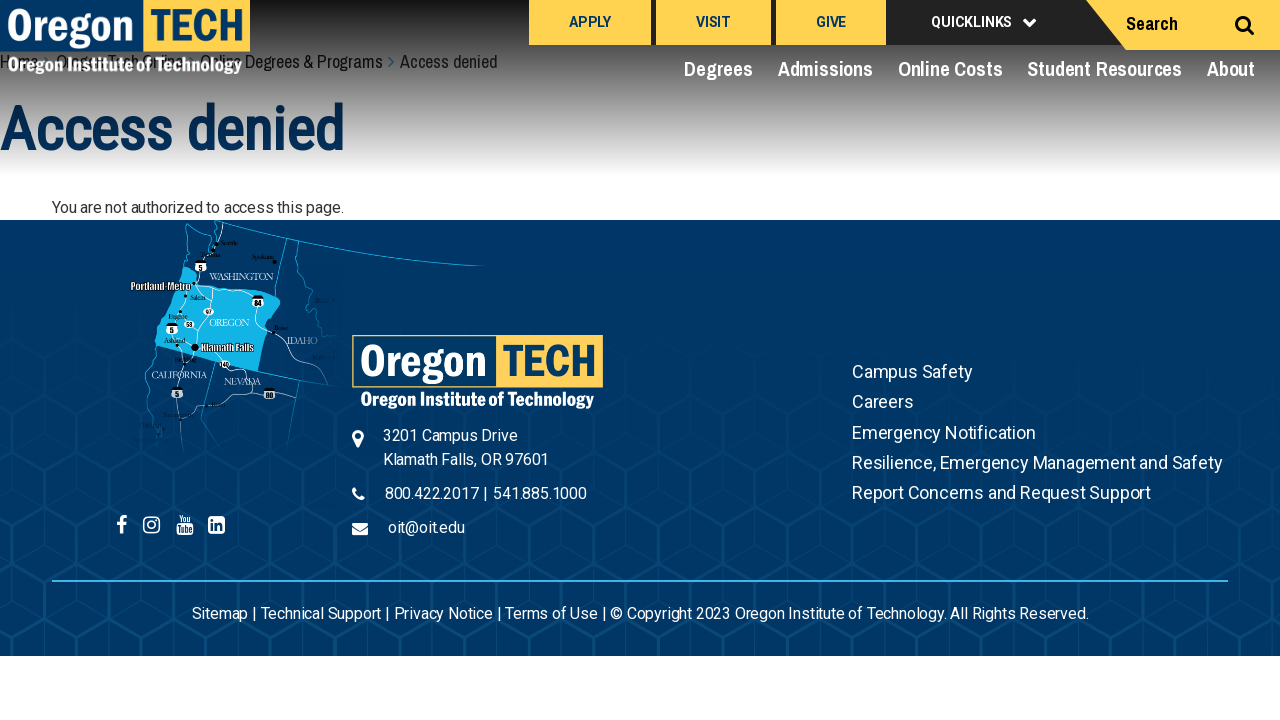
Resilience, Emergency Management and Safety (1037, 462)
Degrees (718, 68)
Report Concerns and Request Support (1001, 492)
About (1231, 68)
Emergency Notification (944, 432)
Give (831, 22)
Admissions (825, 68)
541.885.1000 (540, 493)
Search (1152, 23)
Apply (590, 22)
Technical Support (321, 613)
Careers (883, 401)
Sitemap (220, 613)
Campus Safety (912, 371)
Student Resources (1104, 68)
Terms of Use (551, 613)
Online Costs (950, 68)
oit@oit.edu (426, 527)
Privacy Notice (443, 613)
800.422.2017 (432, 493)
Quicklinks (971, 22)
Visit (713, 22)
